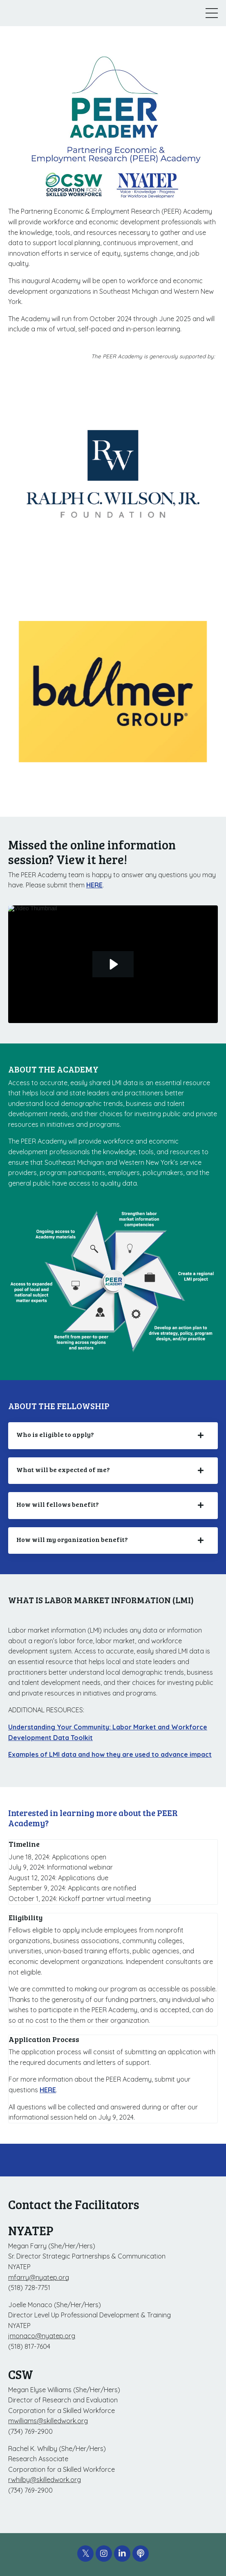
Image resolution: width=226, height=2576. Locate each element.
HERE (94, 885)
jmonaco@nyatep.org (41, 2336)
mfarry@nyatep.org (38, 2277)
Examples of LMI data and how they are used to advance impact (110, 1754)
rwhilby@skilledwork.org (44, 2479)
